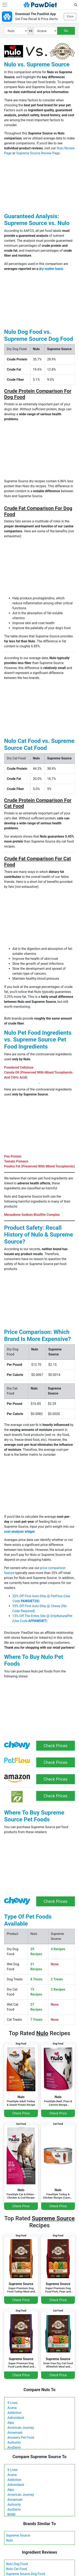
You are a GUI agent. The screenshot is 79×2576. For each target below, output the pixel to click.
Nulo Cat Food (16, 2569)
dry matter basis (51, 269)
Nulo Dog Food (17, 2564)
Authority (14, 2442)
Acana (12, 2408)
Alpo (10, 2423)
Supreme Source (18, 2535)
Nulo (9, 2540)
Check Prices (55, 1745)
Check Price (21, 2113)
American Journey (20, 2428)
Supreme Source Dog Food (25, 2574)
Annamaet (14, 2433)
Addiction (14, 2413)
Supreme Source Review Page (38, 153)
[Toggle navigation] (4, 5)
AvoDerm (14, 2447)
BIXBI (11, 2514)
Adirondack (15, 2418)
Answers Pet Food (20, 2438)
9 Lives (12, 2403)
